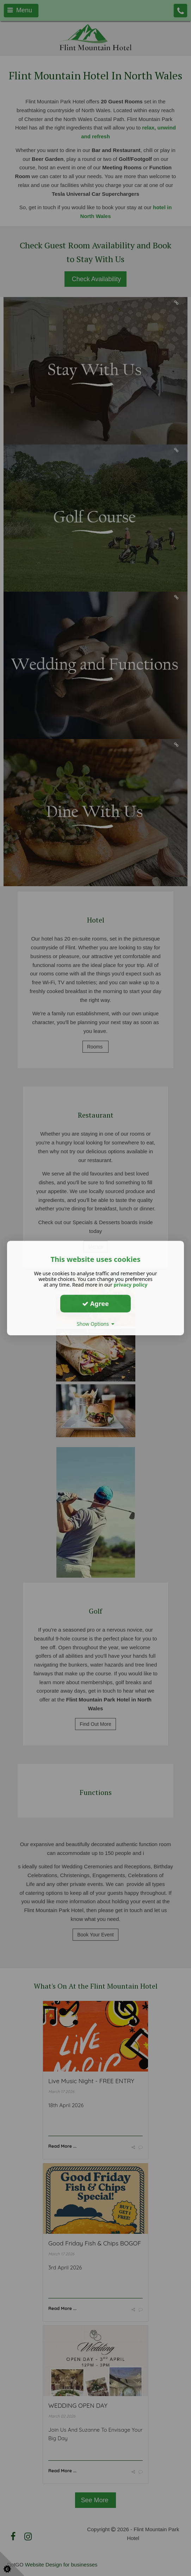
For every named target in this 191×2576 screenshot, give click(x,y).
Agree (95, 1303)
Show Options (96, 1323)
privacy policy (130, 1284)
